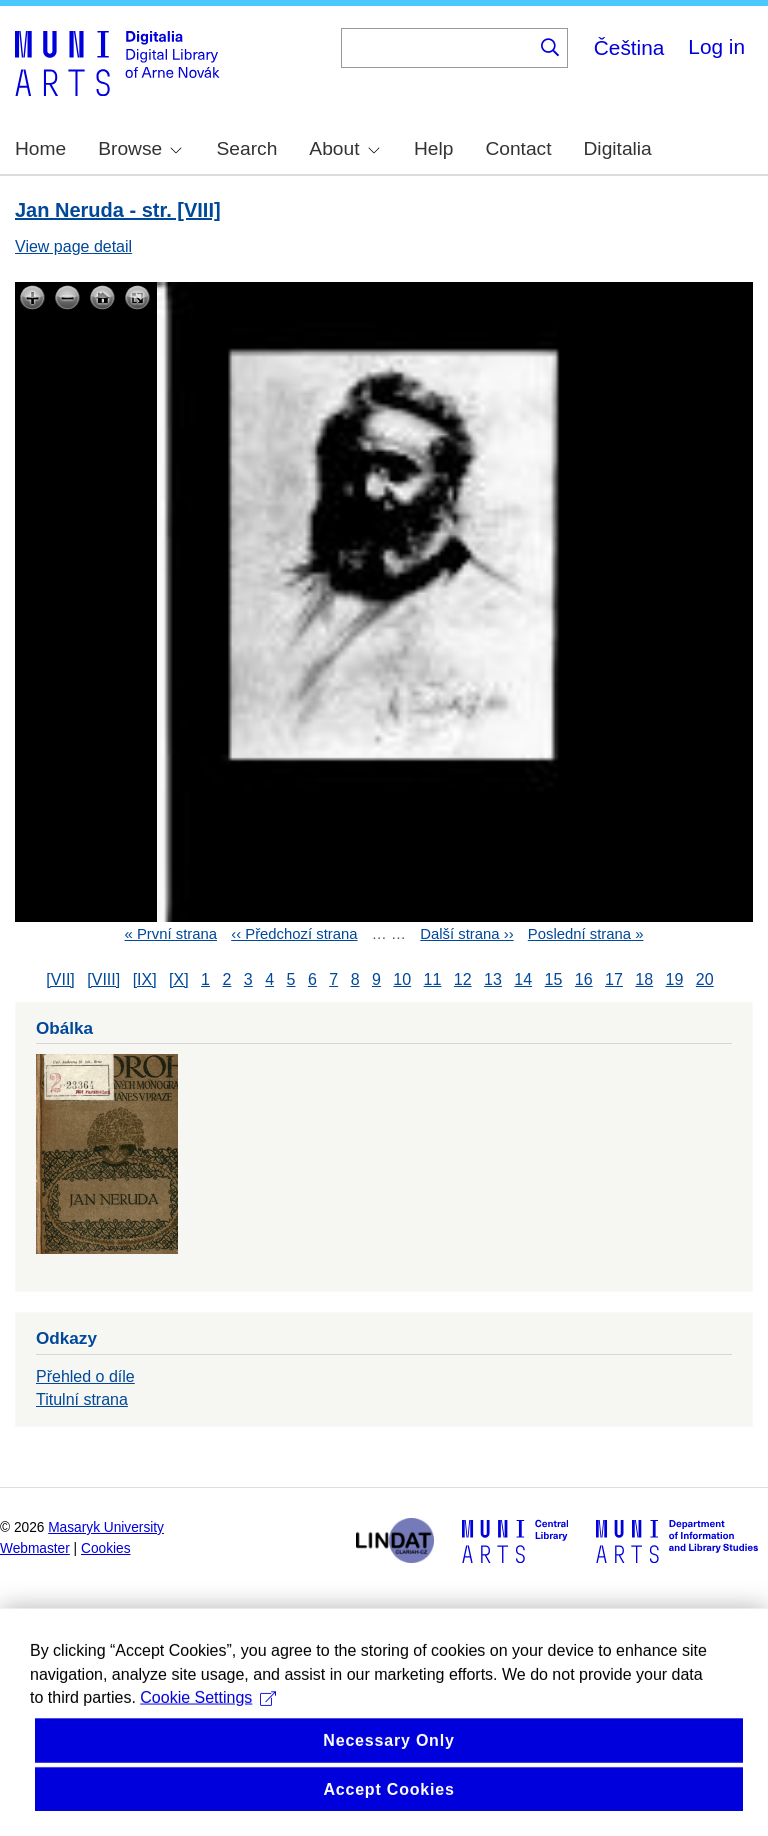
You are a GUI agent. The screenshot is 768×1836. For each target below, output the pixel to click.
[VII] (60, 979)
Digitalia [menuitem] (618, 148)
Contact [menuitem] (518, 148)
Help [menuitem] (433, 148)
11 (433, 979)
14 (523, 979)
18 (644, 979)
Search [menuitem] (247, 148)
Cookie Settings (208, 1768)
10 (402, 979)
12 (463, 979)
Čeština (629, 47)
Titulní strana (82, 1399)
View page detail (73, 246)
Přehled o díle (85, 1376)
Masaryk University (106, 1527)
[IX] (145, 979)
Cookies (106, 1548)
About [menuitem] (344, 148)
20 (705, 979)
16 (584, 979)
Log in (716, 46)
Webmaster (35, 1548)
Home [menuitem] (40, 148)
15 (554, 979)
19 (675, 979)
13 (493, 979)
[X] (179, 979)
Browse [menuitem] (140, 148)
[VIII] (103, 979)
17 (614, 979)
